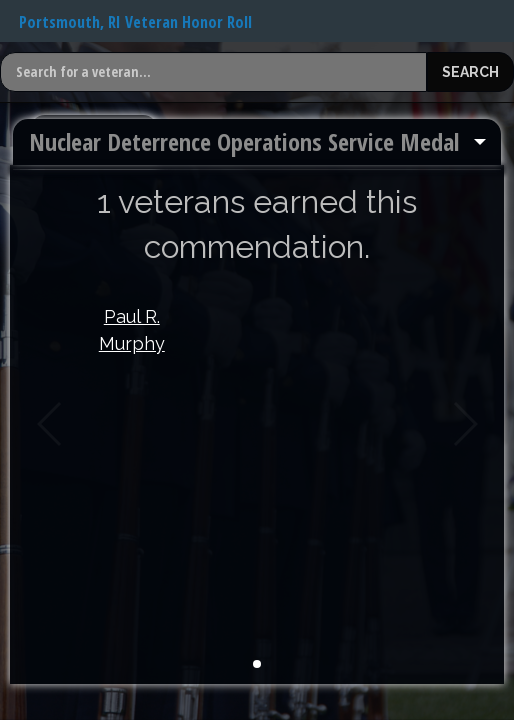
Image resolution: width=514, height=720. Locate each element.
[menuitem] (257, 142)
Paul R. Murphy (132, 330)
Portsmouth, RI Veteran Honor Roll (135, 22)
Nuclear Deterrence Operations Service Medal (244, 141)
